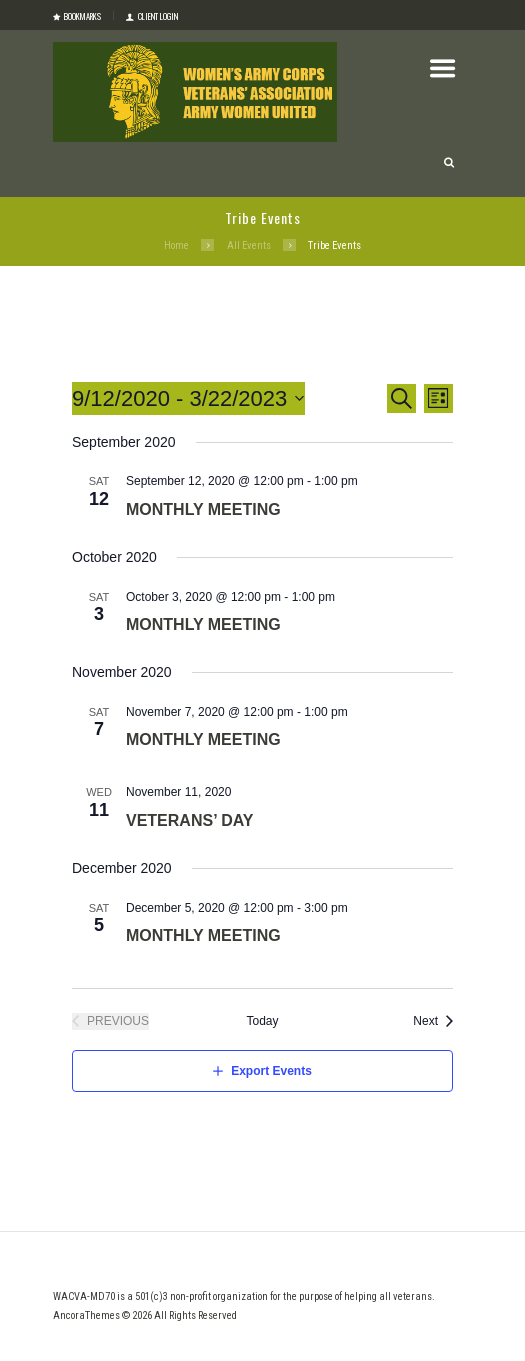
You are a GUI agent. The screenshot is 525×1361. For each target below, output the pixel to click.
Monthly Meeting (203, 509)
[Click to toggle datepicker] (188, 398)
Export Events (271, 1071)
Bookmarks (82, 16)
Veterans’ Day (189, 820)
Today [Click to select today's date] (262, 1021)
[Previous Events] (110, 1021)
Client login (158, 16)
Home (176, 245)
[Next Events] (433, 1021)
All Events (249, 245)
